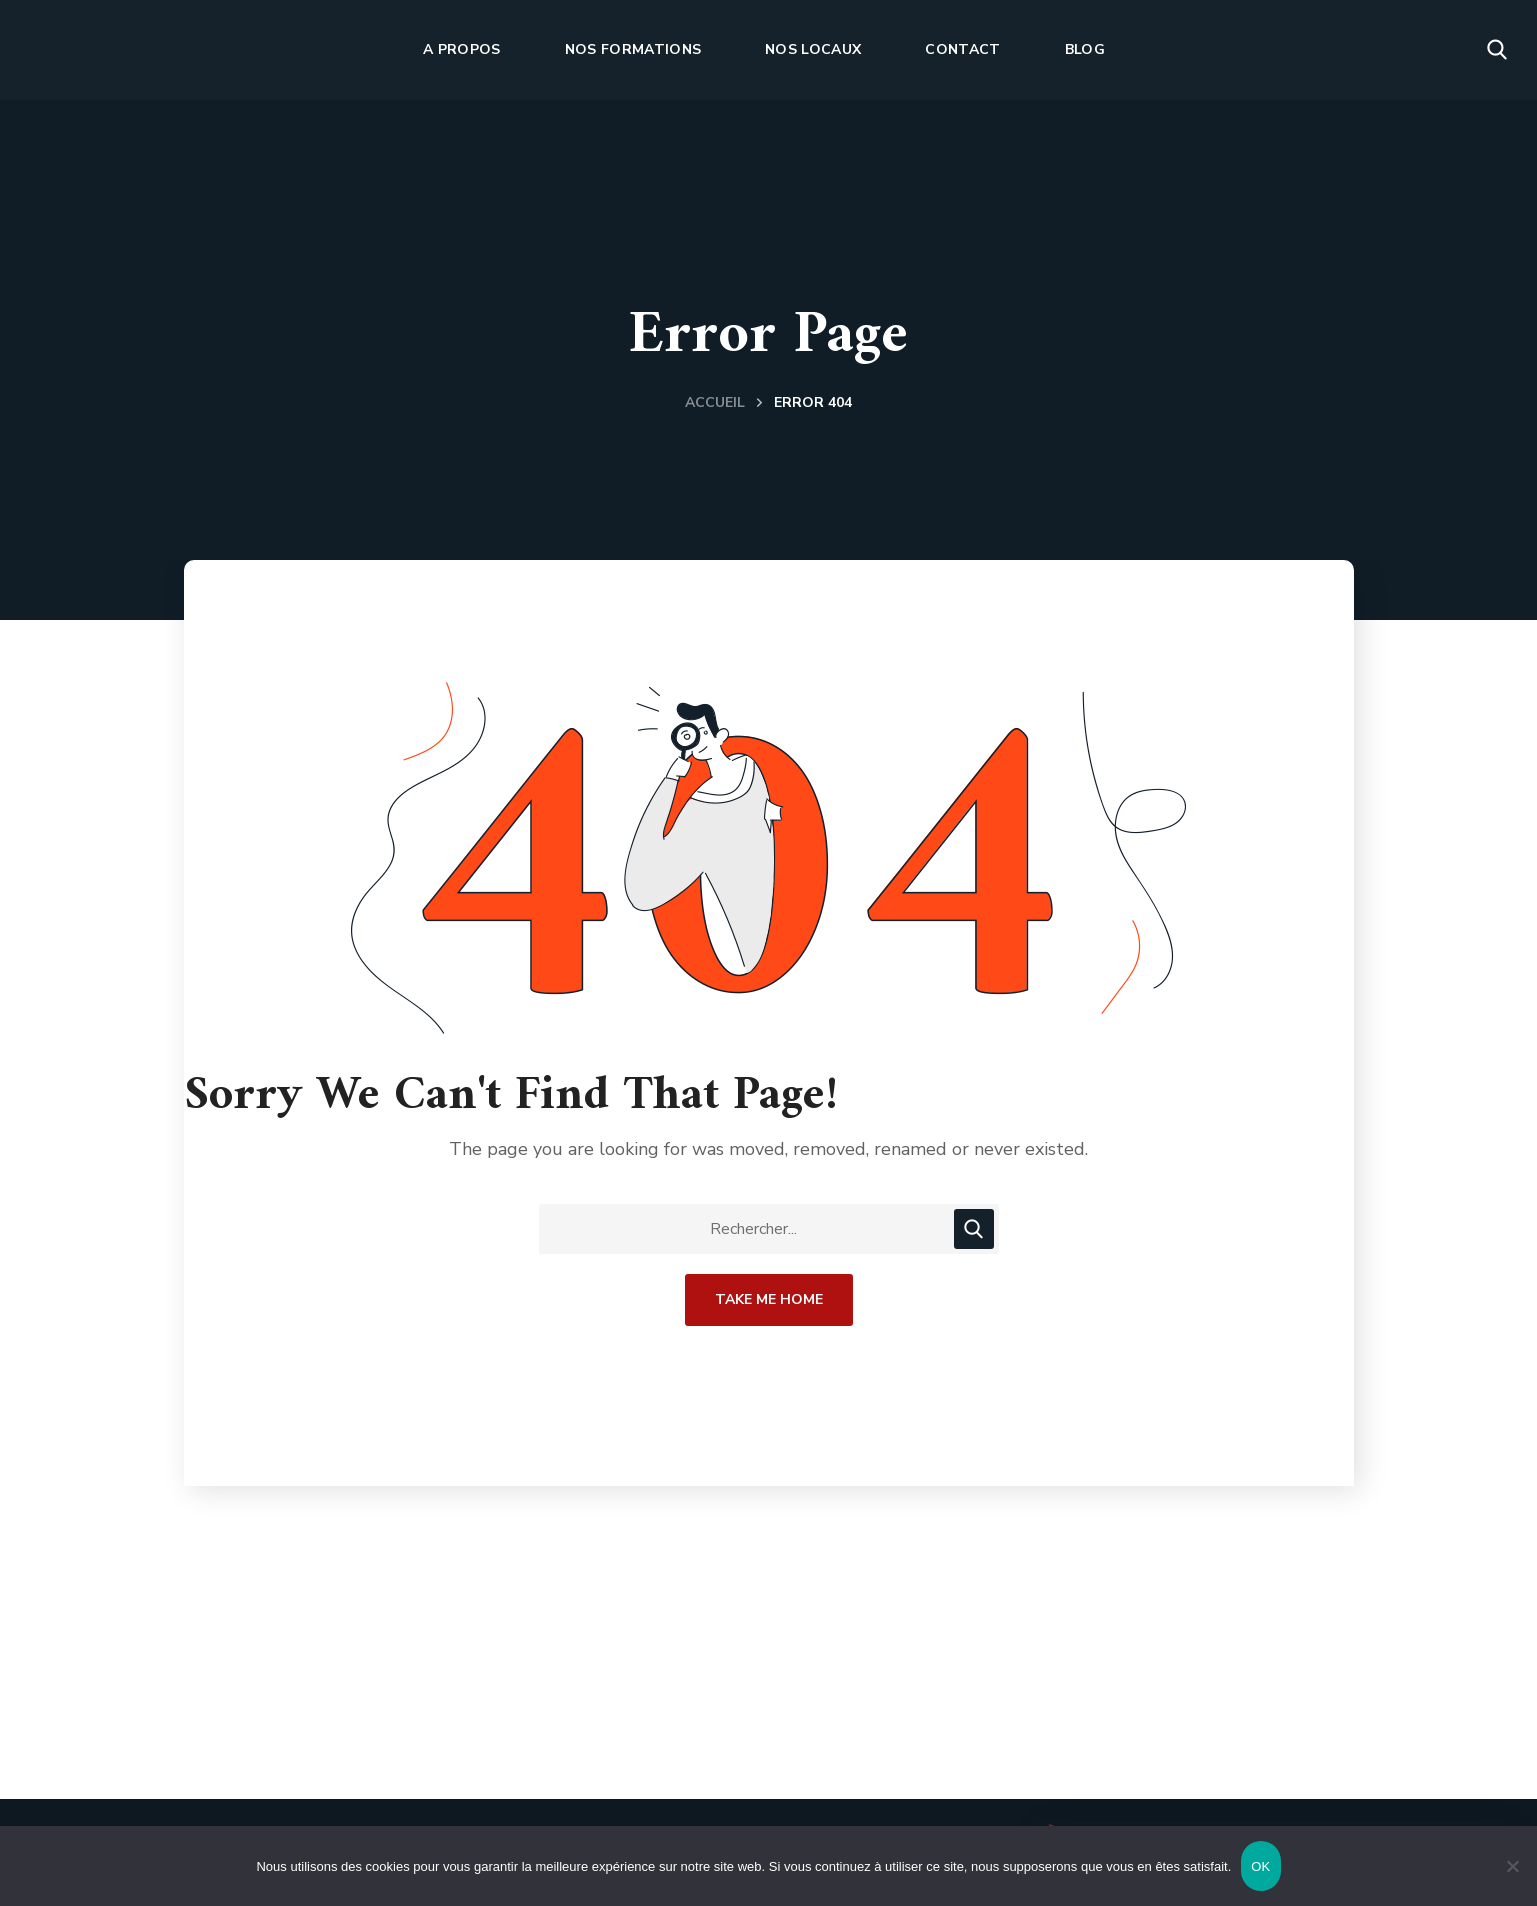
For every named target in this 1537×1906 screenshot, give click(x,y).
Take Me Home (769, 1299)
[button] (1497, 50)
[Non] (1512, 1866)
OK (1260, 1866)
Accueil (715, 402)
